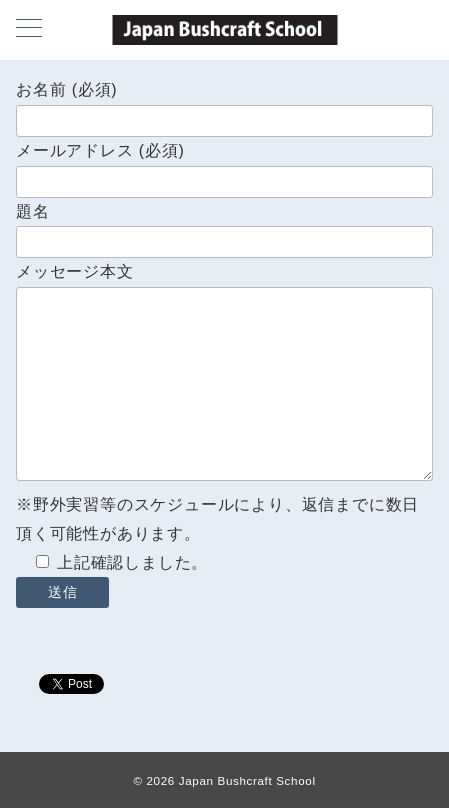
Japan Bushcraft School (247, 780)
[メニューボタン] (29, 30)
